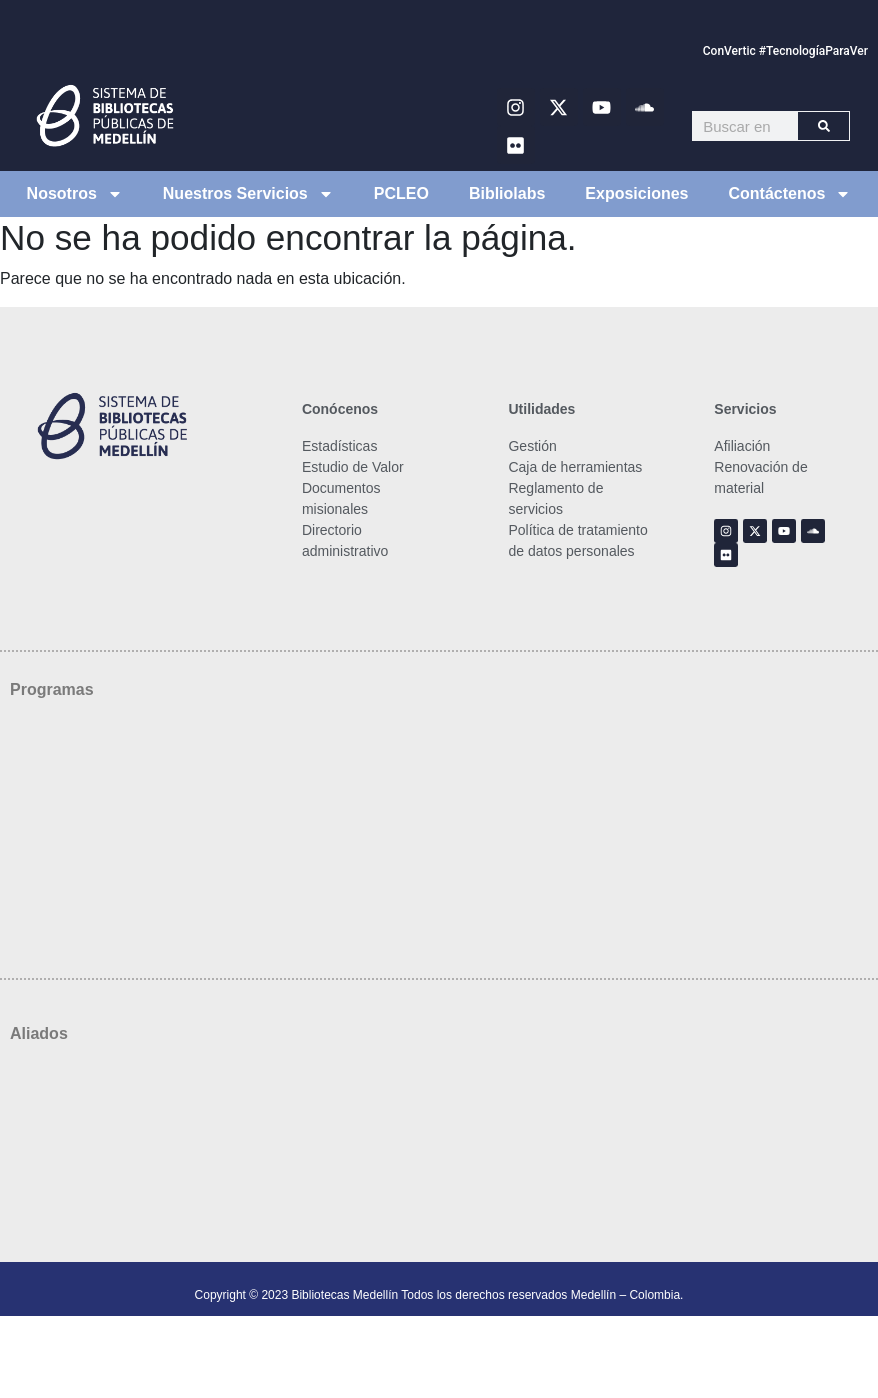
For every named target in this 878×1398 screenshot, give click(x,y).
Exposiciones (636, 193)
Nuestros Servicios (248, 194)
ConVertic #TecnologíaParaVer (785, 51)
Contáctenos (790, 194)
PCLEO (401, 193)
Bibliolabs (507, 193)
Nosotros (75, 194)
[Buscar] (823, 126)
